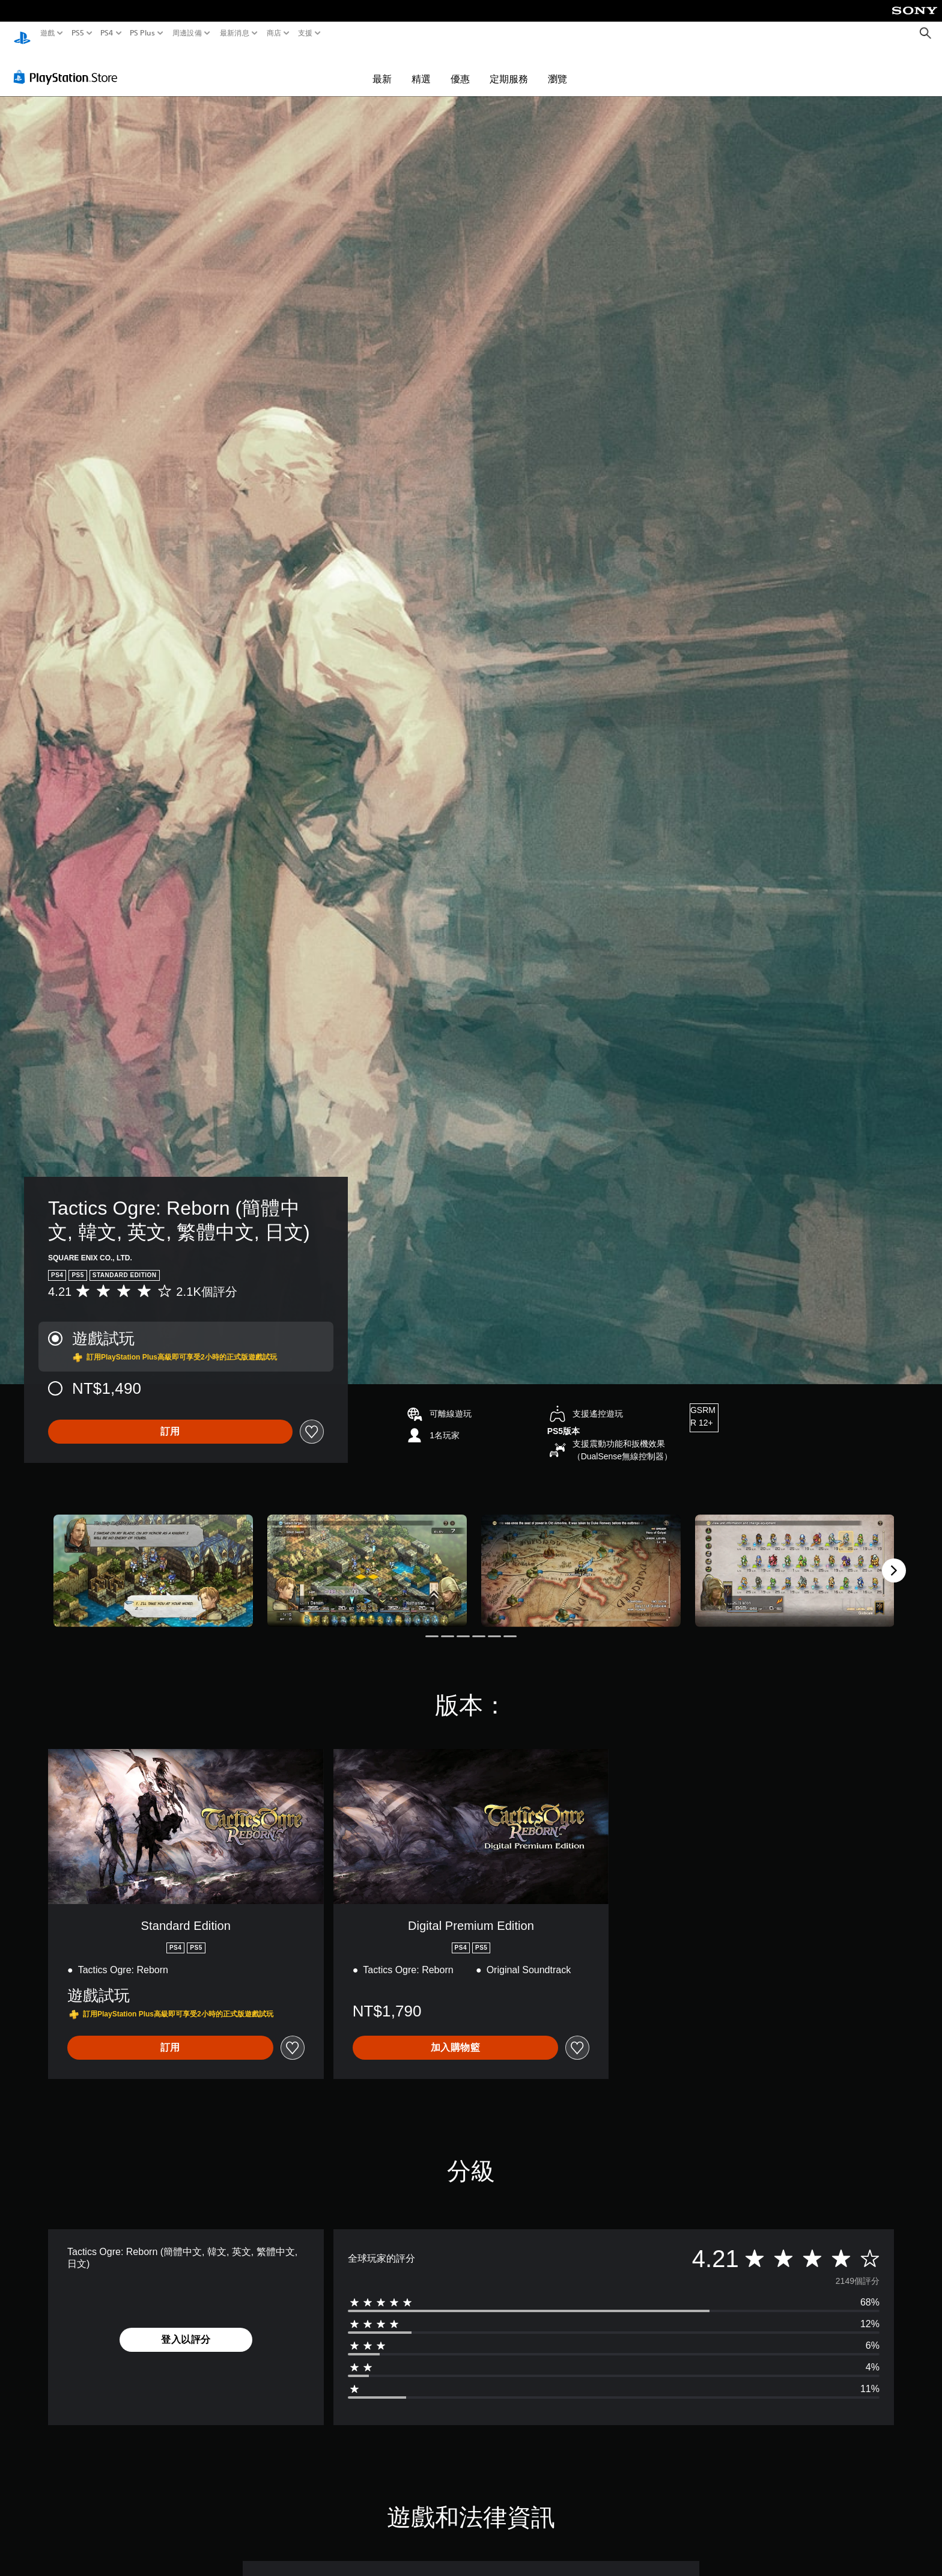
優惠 (460, 67)
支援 (305, 33)
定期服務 (509, 67)
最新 (382, 67)
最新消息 (234, 33)
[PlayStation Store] (69, 65)
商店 (274, 33)
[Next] (894, 1559)
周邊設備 (187, 33)
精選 (421, 67)
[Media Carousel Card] (153, 1559)
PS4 (107, 33)
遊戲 (47, 33)
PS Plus (142, 33)
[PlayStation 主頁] (22, 33)
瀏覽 (557, 67)
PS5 (77, 33)
